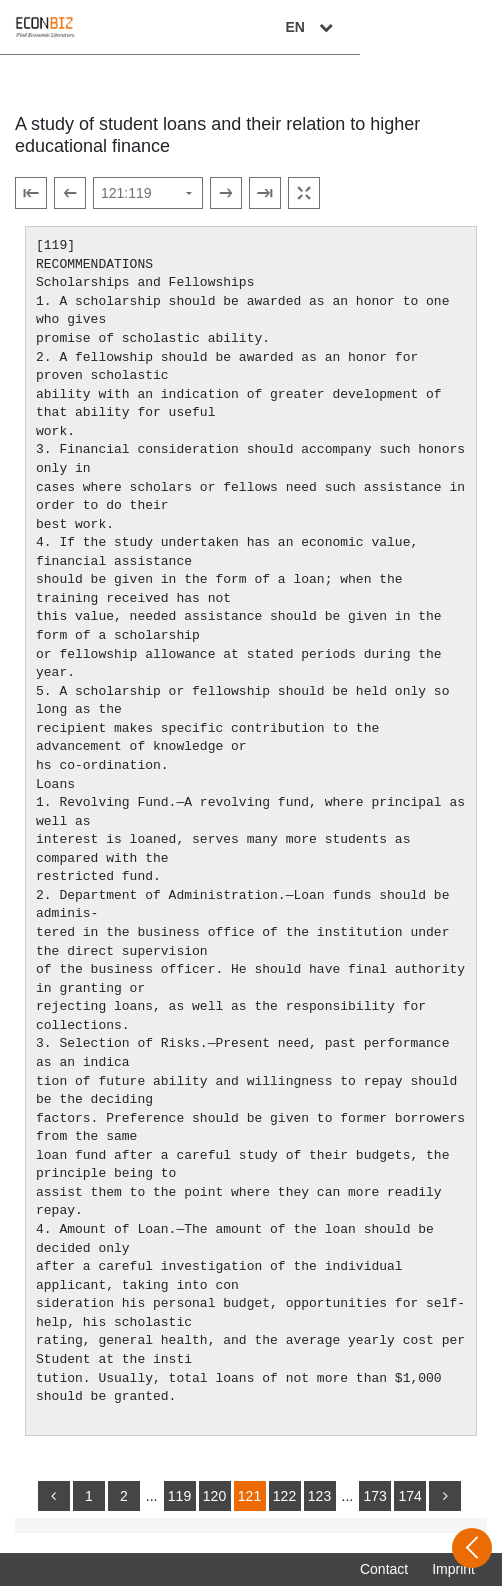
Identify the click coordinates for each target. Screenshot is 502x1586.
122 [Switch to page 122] (284, 1496)
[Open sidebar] (472, 1548)
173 (374, 1496)
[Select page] (148, 193)
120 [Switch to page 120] (214, 1496)
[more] (445, 1496)
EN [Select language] (454, 27)
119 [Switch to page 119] (179, 1496)
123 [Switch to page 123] (319, 1496)
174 (409, 1496)
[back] (54, 1496)
